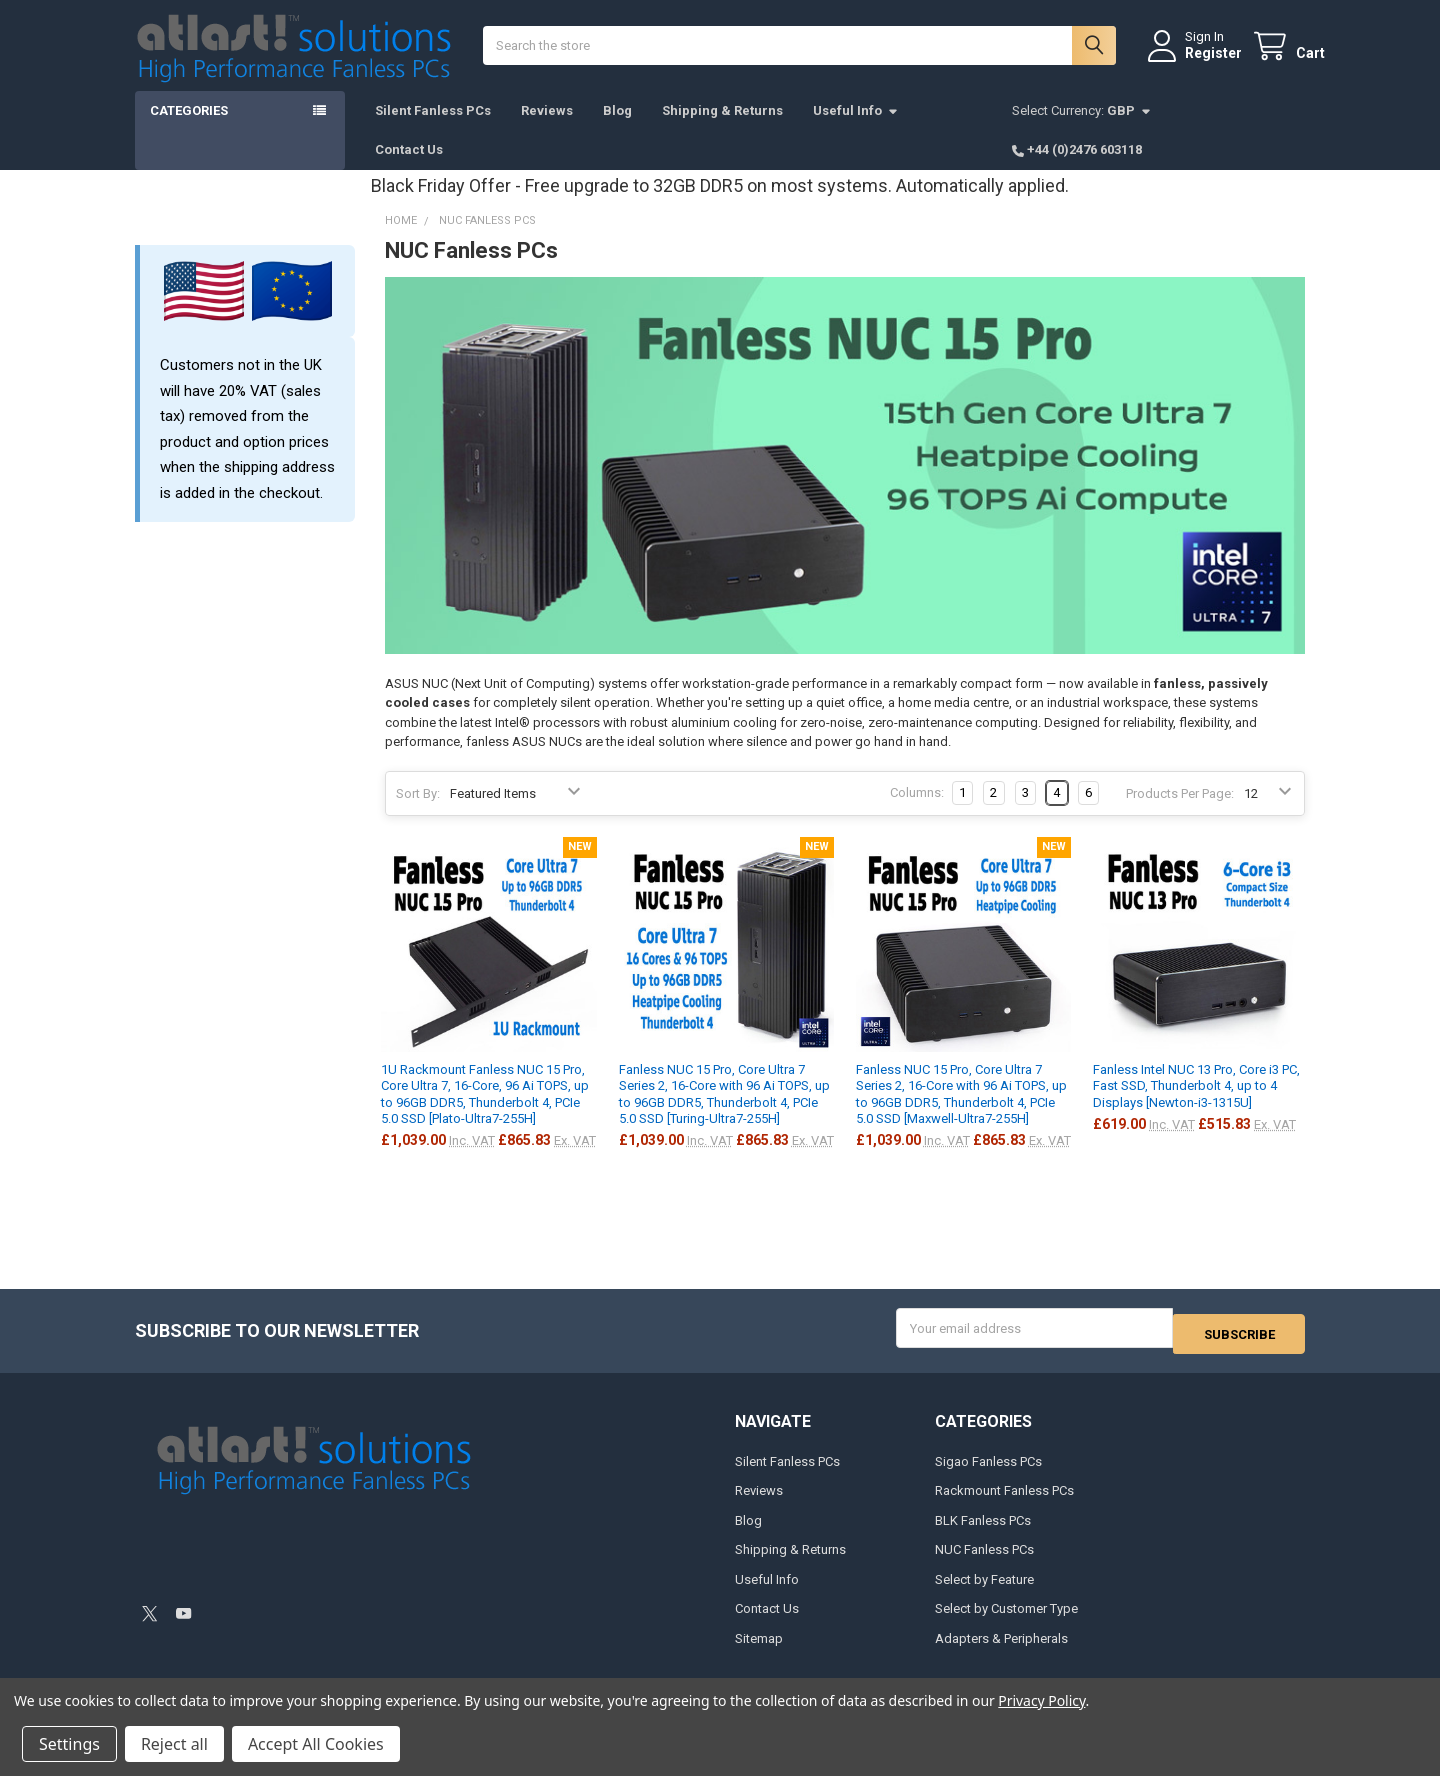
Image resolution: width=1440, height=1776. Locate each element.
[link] (278, 1573)
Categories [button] (189, 130)
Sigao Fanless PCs (988, 1475)
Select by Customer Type (1006, 1622)
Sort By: (418, 813)
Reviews (547, 130)
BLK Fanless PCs (983, 1534)
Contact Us (409, 169)
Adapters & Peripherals (1001, 1652)
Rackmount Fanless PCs (1004, 1505)
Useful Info (856, 130)
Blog (617, 130)
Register (1193, 63)
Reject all (174, 1744)
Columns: (917, 812)
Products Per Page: (1180, 813)
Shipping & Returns (722, 130)
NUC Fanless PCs (984, 1563)
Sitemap (759, 1652)
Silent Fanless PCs (433, 130)
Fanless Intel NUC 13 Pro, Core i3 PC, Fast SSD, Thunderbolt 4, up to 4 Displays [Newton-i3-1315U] (1196, 1106)
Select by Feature (984, 1593)
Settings (69, 1744)
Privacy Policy (1041, 1700)
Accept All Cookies (316, 1744)
